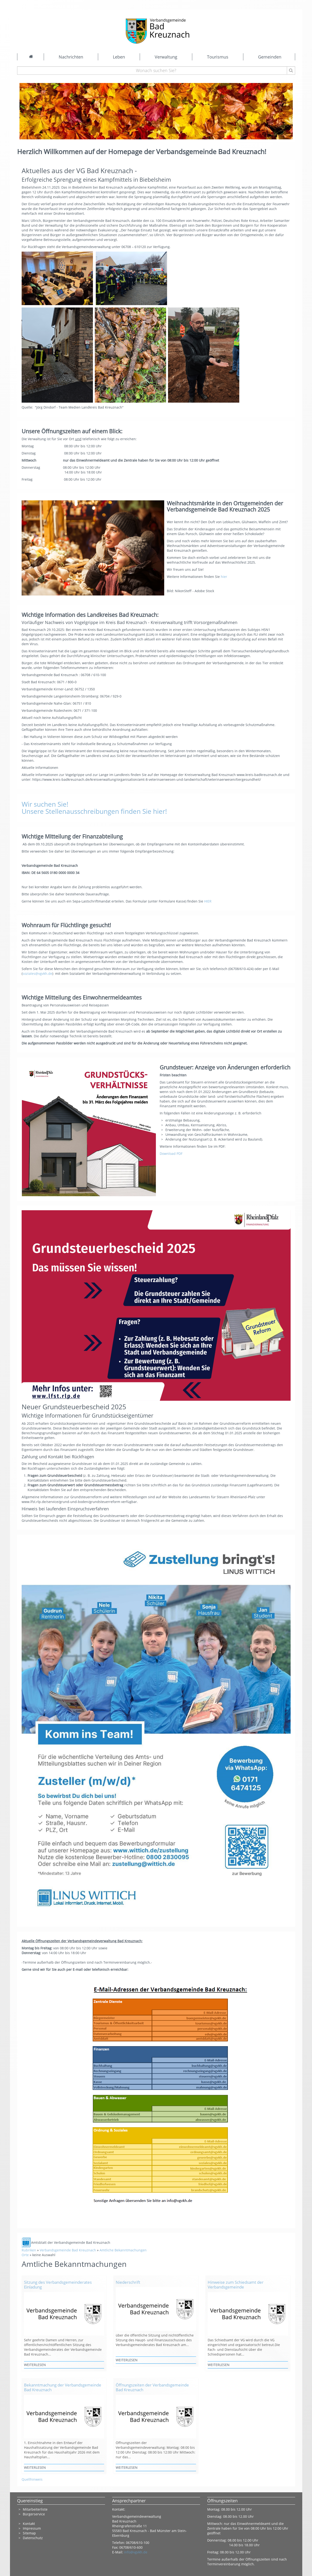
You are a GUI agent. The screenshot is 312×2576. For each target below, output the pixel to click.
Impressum (32, 2528)
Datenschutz (33, 2538)
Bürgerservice (34, 2514)
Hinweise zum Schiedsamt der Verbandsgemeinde (236, 2284)
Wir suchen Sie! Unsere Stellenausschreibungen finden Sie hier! (94, 808)
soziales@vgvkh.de (37, 973)
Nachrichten (71, 57)
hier (224, 576)
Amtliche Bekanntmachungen (123, 2250)
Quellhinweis (32, 2479)
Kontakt (29, 2523)
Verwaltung (166, 57)
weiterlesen (35, 2364)
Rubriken (29, 2250)
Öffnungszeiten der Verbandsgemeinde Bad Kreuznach (152, 2387)
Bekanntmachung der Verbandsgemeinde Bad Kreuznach (62, 2387)
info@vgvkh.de (135, 2552)
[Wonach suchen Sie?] (156, 70)
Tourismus (217, 57)
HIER (208, 901)
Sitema (28, 2533)
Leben (119, 57)
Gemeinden (269, 57)
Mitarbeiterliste (35, 2509)
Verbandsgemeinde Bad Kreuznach (68, 2250)
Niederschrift (128, 2282)
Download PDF (171, 1153)
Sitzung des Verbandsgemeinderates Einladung (58, 2284)
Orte (25, 2255)
